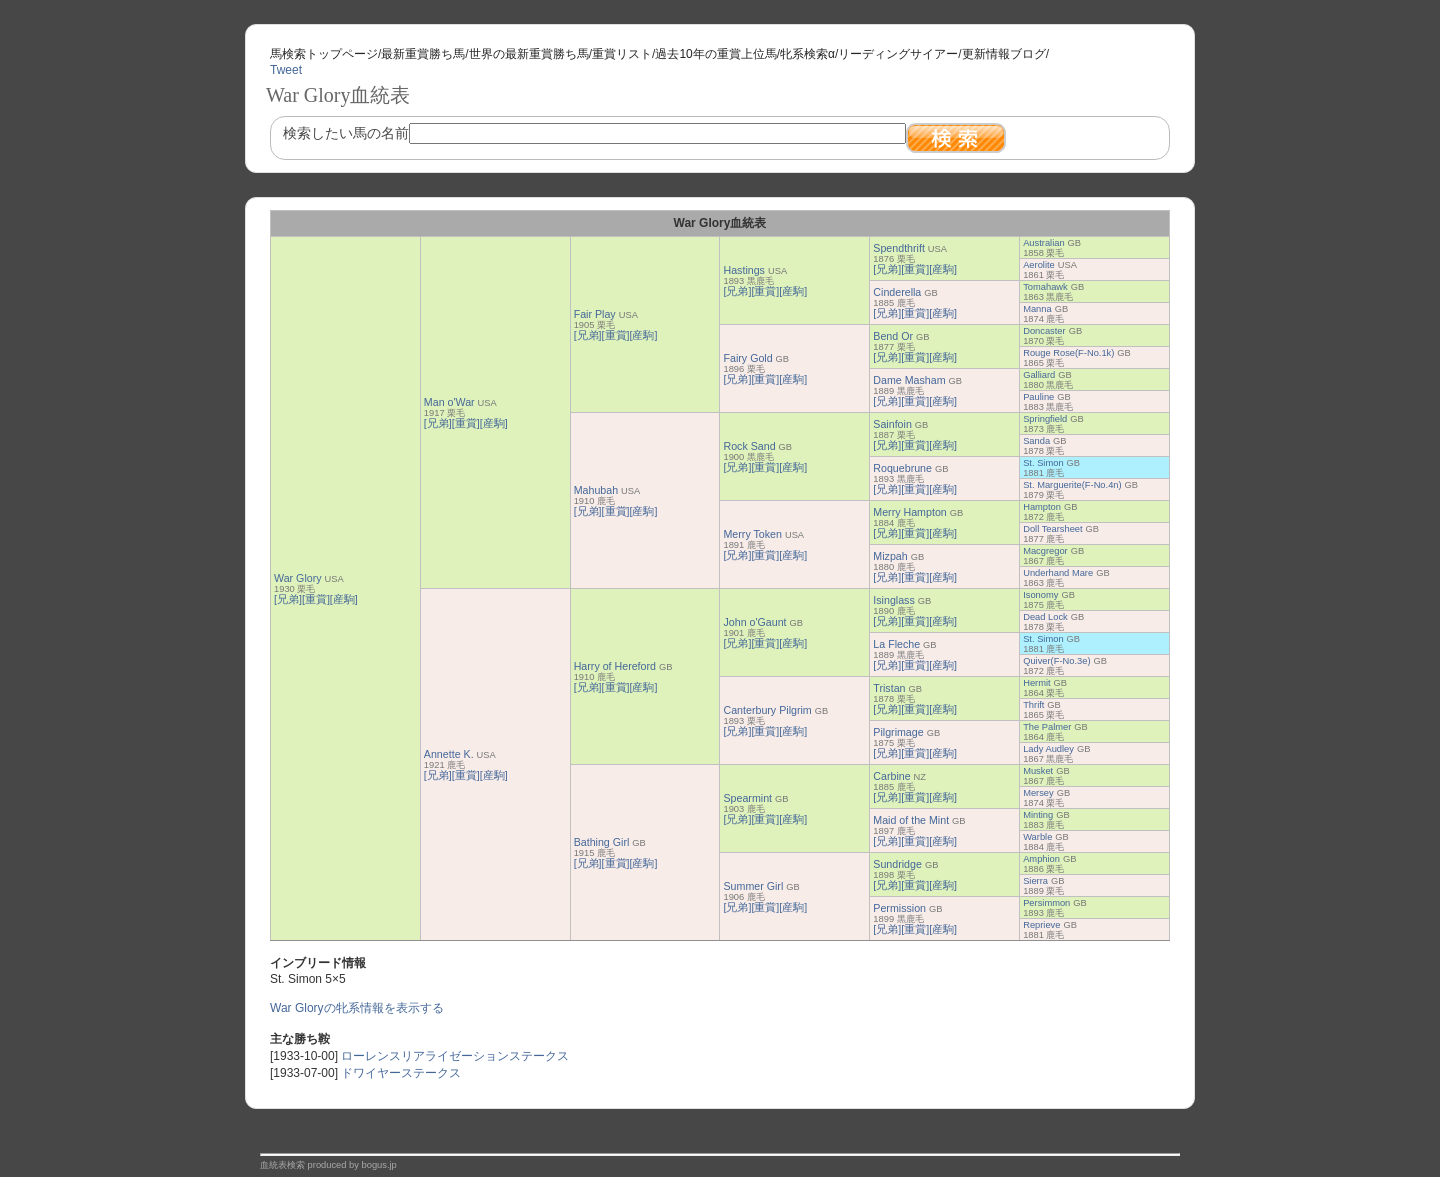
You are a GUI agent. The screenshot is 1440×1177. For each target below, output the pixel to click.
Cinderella (897, 292)
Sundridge (897, 864)
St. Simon (1043, 463)
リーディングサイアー (898, 54)
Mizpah (890, 556)
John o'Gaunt (754, 622)
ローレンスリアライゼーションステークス (455, 1056)
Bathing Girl (602, 842)
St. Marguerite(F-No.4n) (1072, 485)
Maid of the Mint (911, 820)
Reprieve (1041, 925)
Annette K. (449, 754)
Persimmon (1046, 903)
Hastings (743, 270)
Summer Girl (753, 886)
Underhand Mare (1058, 573)
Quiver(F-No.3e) (1056, 661)
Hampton (1042, 507)
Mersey (1038, 793)
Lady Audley (1048, 749)
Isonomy (1040, 595)
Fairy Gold (747, 358)
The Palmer (1047, 727)
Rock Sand (749, 446)
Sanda (1036, 441)
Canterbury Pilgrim (767, 710)
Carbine (891, 776)
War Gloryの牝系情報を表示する (357, 1008)
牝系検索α (807, 54)
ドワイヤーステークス (401, 1073)
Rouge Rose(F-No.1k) (1068, 353)
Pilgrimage (898, 732)
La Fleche (896, 644)
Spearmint (747, 798)
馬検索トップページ (324, 54)
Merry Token (752, 534)
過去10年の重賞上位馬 (715, 54)
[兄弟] (288, 599)
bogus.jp (379, 1165)
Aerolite (1039, 265)
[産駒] (344, 599)
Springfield (1045, 419)
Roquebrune (902, 468)
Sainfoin (892, 424)
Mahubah (596, 490)
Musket (1038, 771)
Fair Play (595, 314)
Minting (1038, 815)
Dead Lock (1045, 617)
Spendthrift (899, 248)
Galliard (1039, 375)
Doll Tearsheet (1052, 529)
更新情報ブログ (1004, 54)
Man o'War (449, 402)
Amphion (1041, 859)
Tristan (889, 688)
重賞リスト (622, 54)
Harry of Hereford (615, 666)
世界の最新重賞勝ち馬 (529, 54)
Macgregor (1045, 551)
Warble (1037, 837)
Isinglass (893, 600)
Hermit (1036, 683)
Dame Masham (909, 380)
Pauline (1038, 397)
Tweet (286, 70)
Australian (1043, 243)
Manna (1037, 309)
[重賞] (316, 599)
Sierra (1035, 881)
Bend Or (893, 336)
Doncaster (1044, 331)
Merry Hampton (909, 512)
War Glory (298, 578)
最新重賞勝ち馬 (423, 54)
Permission (899, 908)
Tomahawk (1045, 287)
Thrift (1033, 705)
